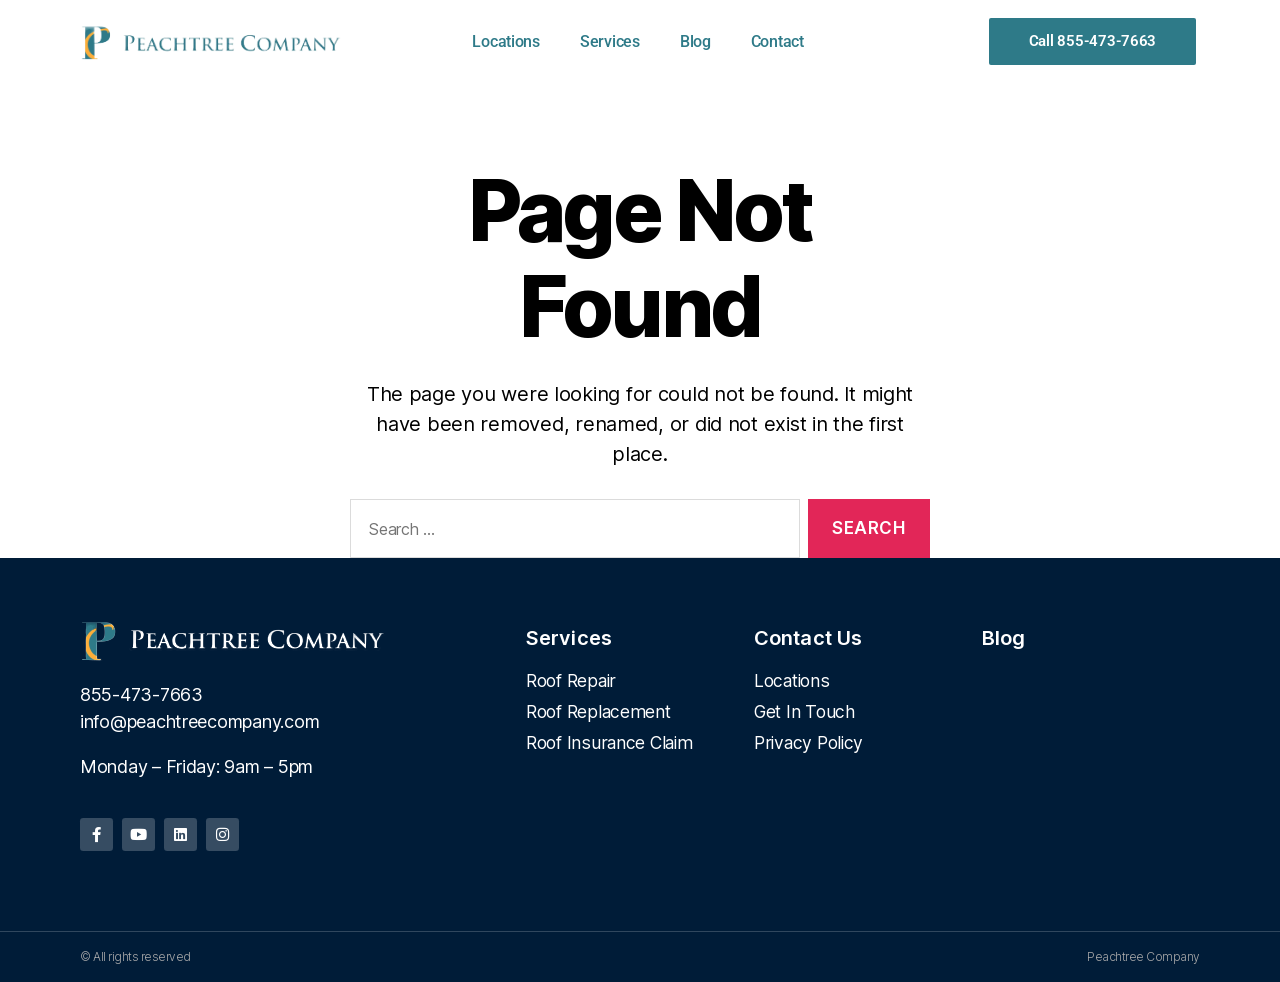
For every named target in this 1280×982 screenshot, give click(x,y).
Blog (695, 41)
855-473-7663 (141, 694)
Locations (506, 41)
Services (610, 41)
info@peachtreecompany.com (199, 721)
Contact (777, 41)
